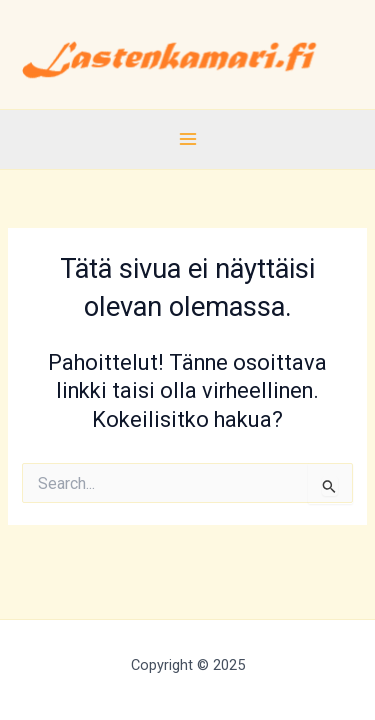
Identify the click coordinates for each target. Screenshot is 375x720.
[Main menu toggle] (187, 139)
